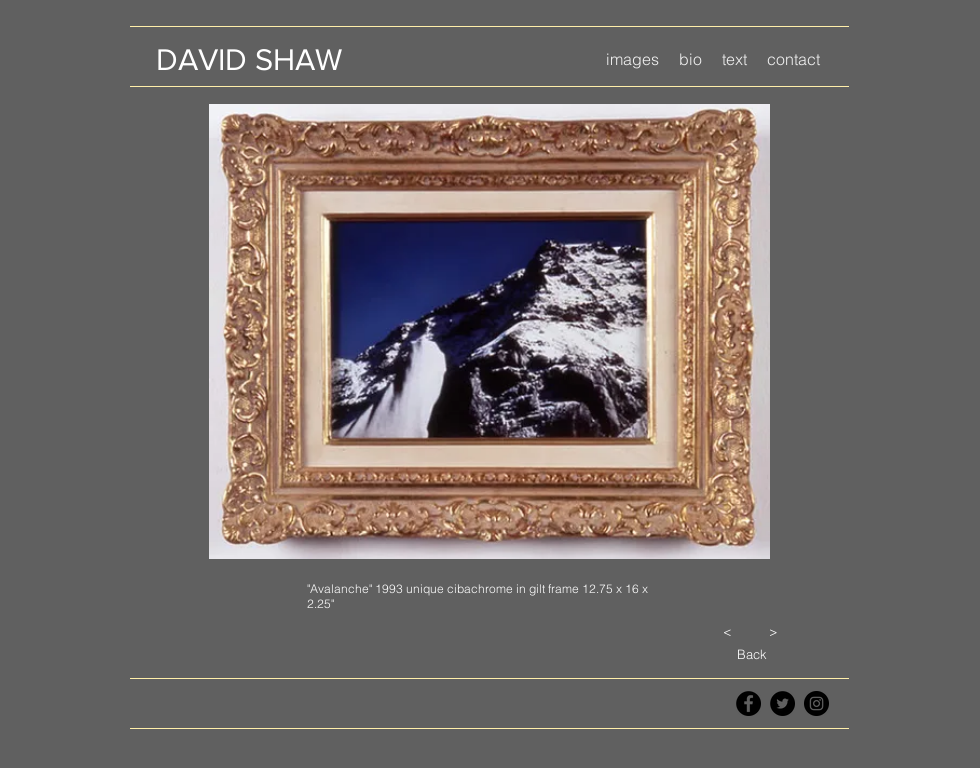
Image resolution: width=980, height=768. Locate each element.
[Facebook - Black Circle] (748, 703)
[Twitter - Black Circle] (782, 703)
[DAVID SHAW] (248, 59)
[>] (773, 631)
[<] (727, 631)
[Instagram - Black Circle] (816, 703)
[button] (632, 59)
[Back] (751, 654)
